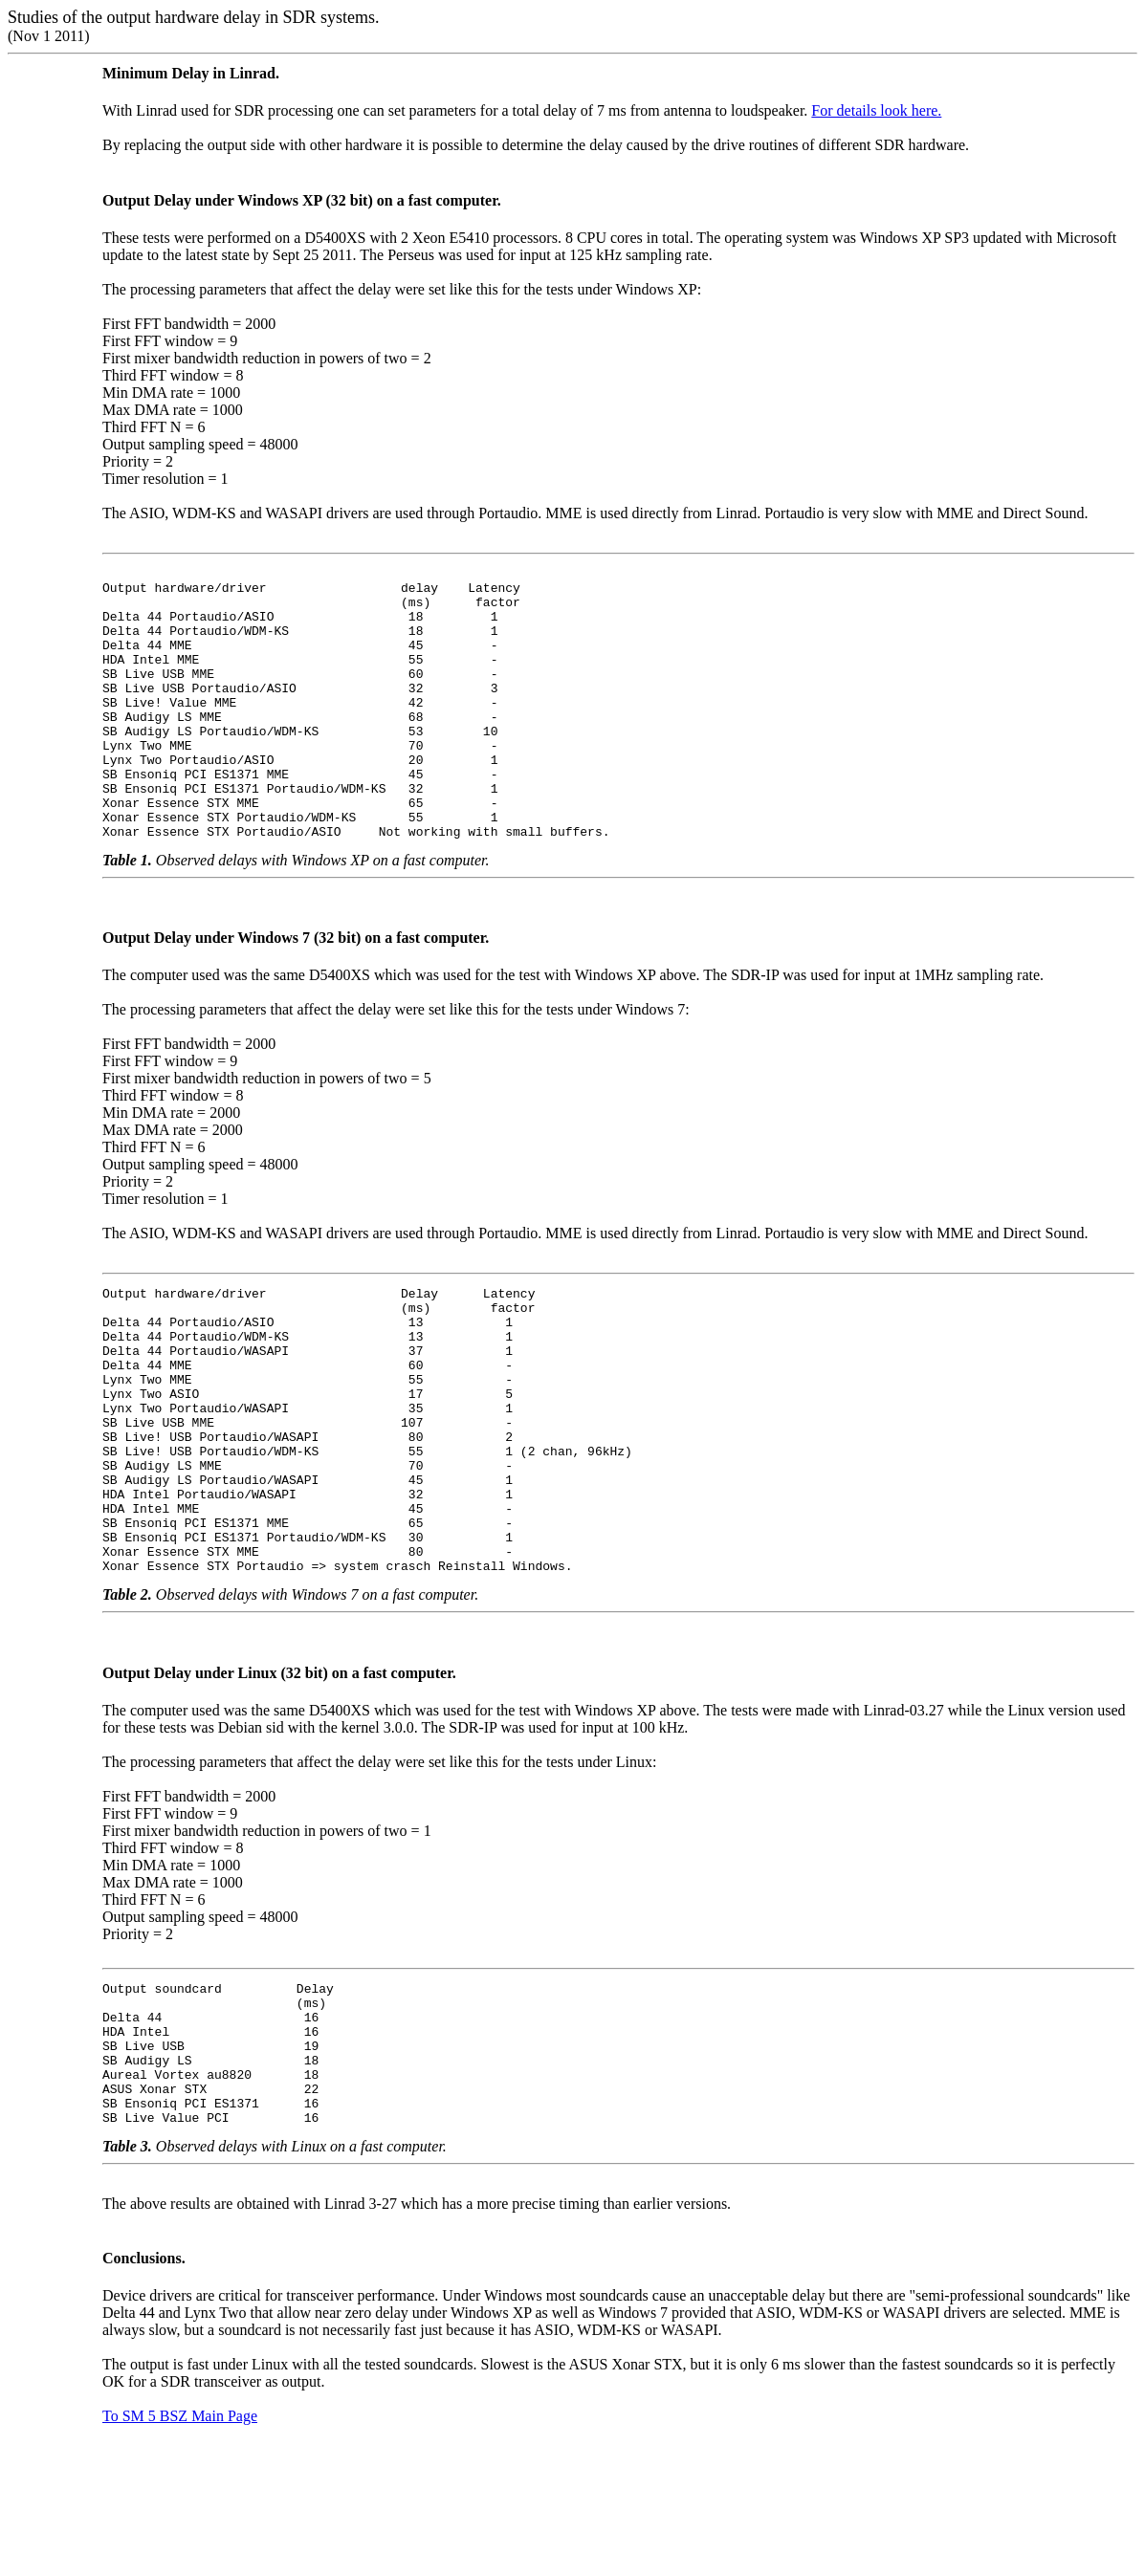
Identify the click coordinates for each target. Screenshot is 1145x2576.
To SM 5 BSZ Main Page (179, 2556)
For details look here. (876, 110)
